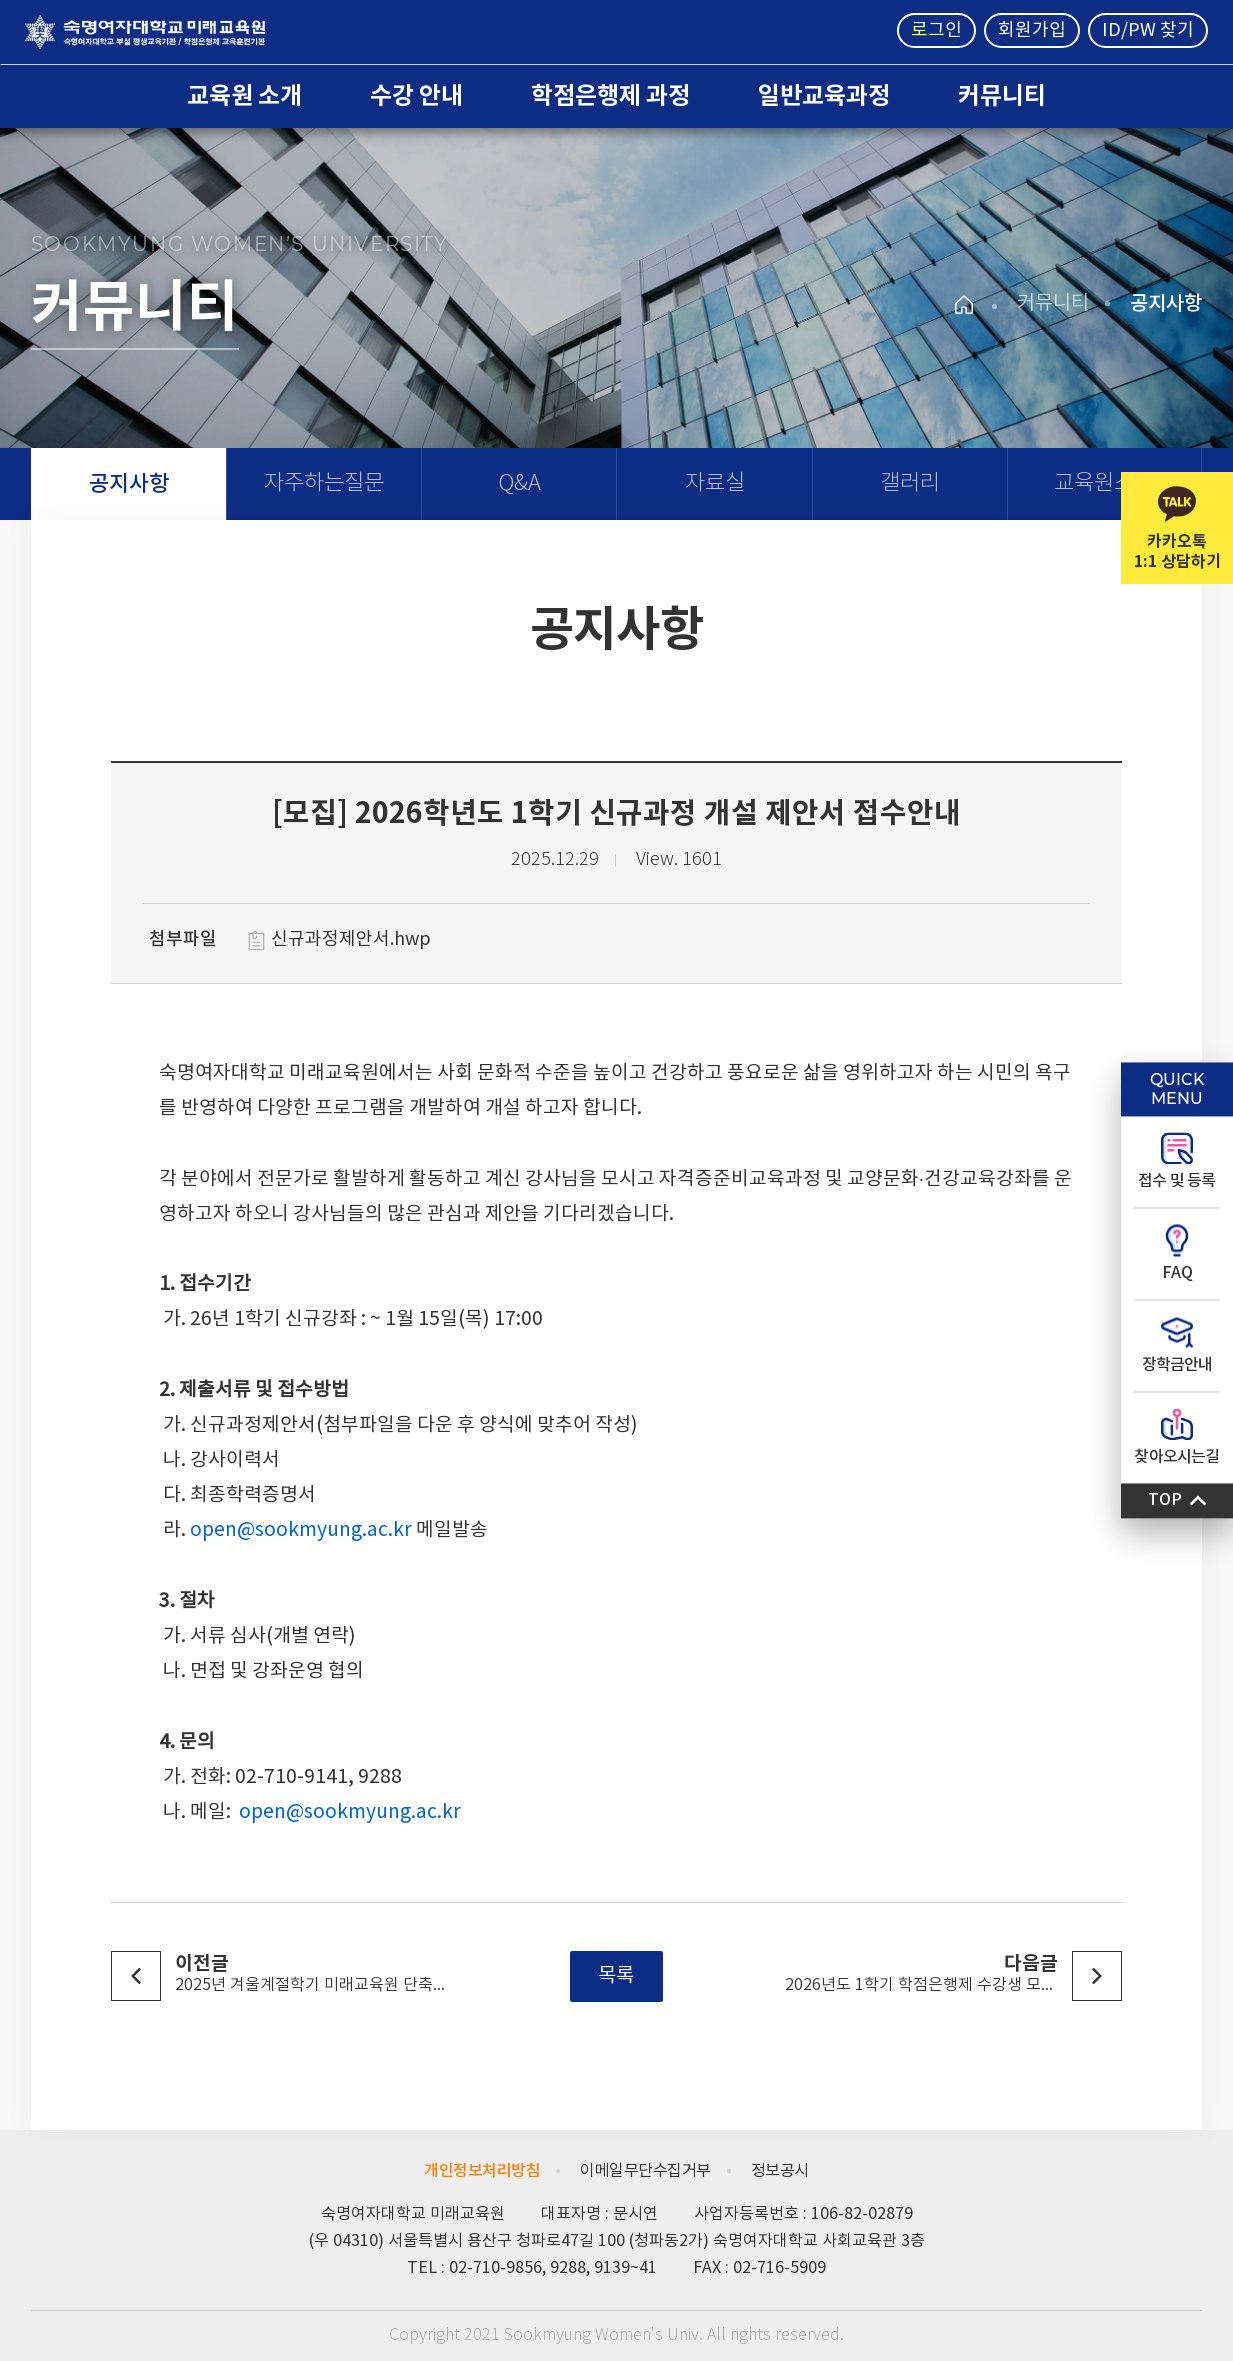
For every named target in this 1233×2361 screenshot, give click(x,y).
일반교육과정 (824, 96)
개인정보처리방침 (482, 2171)
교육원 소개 (244, 96)
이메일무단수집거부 (645, 2171)
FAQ (1177, 1273)
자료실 (715, 483)
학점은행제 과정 (610, 96)
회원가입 (1032, 30)
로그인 (936, 30)
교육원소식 (1104, 483)
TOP (1165, 1500)
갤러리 (910, 483)
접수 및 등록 (1176, 1181)
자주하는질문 (324, 483)
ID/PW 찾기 (1148, 30)
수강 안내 (416, 96)
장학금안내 (1177, 1365)
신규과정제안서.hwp (351, 939)
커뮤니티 (1002, 96)
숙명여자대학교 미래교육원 (145, 32)
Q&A (519, 483)
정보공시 (780, 2171)
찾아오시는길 (1176, 1457)
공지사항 (129, 484)
